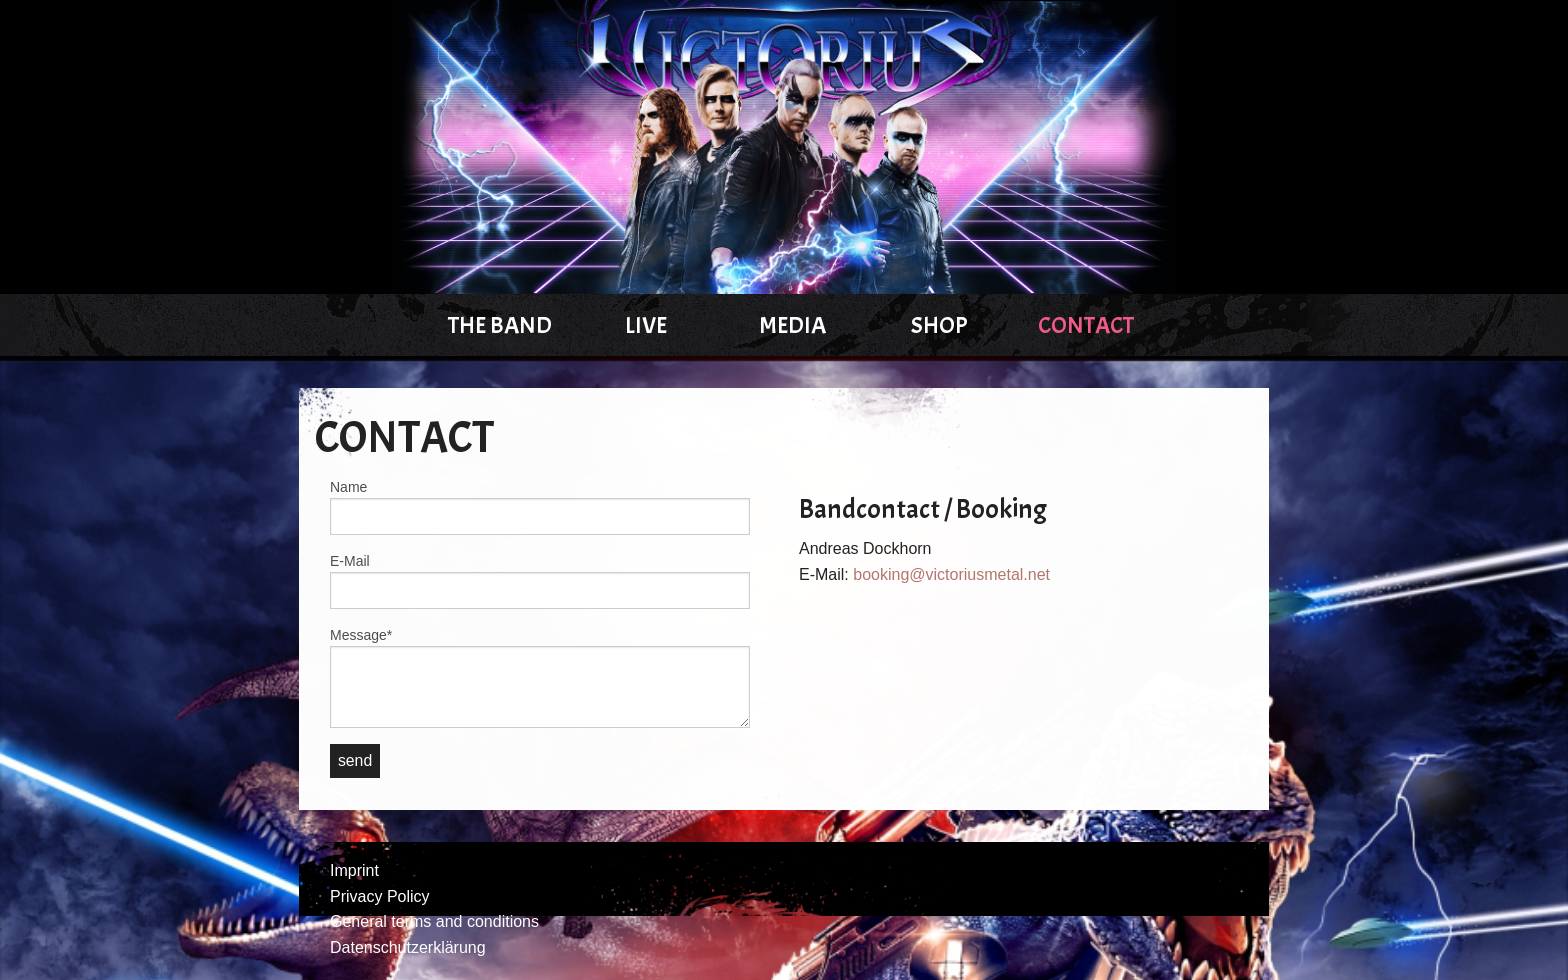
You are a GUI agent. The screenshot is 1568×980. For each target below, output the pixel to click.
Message (361, 634)
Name (348, 487)
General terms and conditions (434, 921)
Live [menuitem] (646, 325)
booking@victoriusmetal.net (951, 574)
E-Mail (350, 561)
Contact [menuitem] (1086, 325)
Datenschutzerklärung (408, 947)
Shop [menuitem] (939, 325)
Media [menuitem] (792, 325)
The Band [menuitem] (500, 325)
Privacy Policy (380, 896)
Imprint (354, 870)
